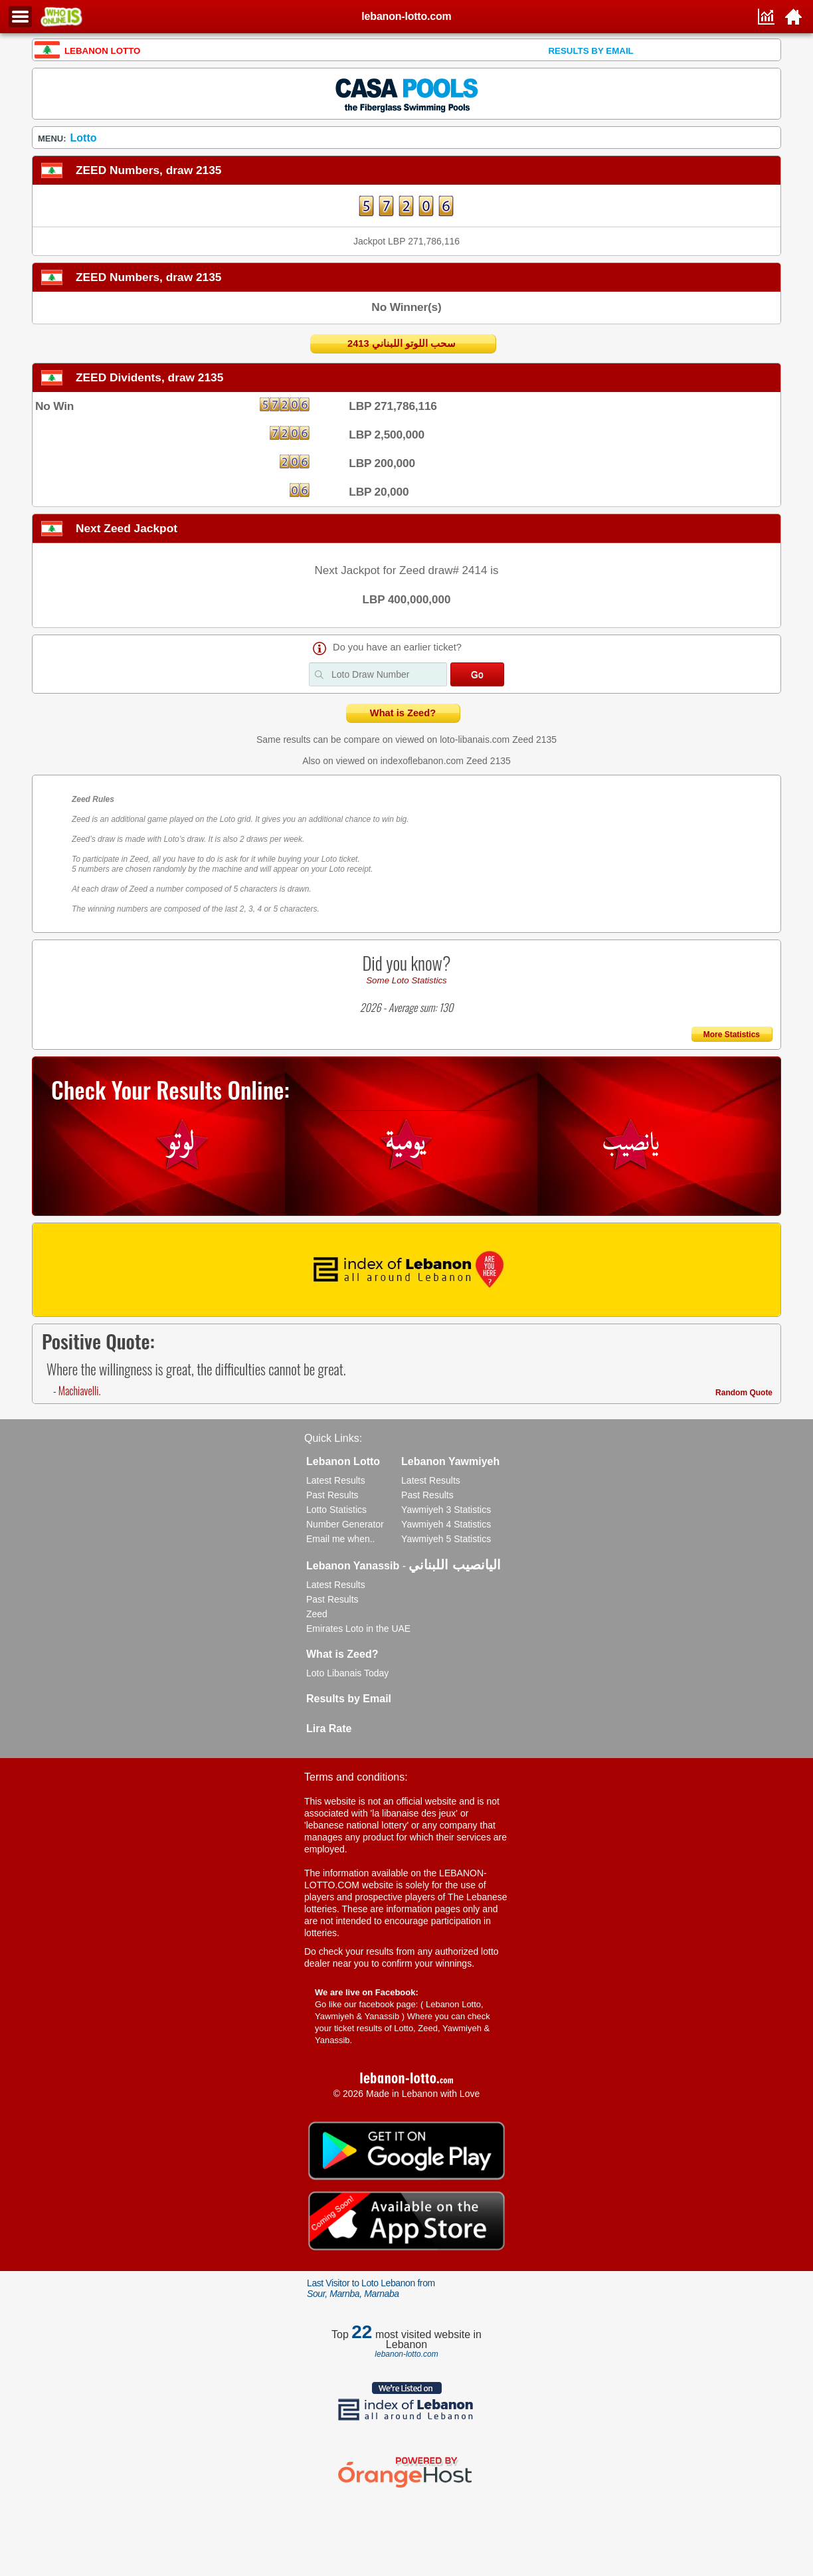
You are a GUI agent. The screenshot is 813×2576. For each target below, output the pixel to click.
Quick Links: (333, 1438)
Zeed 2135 (534, 739)
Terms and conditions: (356, 1777)
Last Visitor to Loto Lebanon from (371, 2288)
